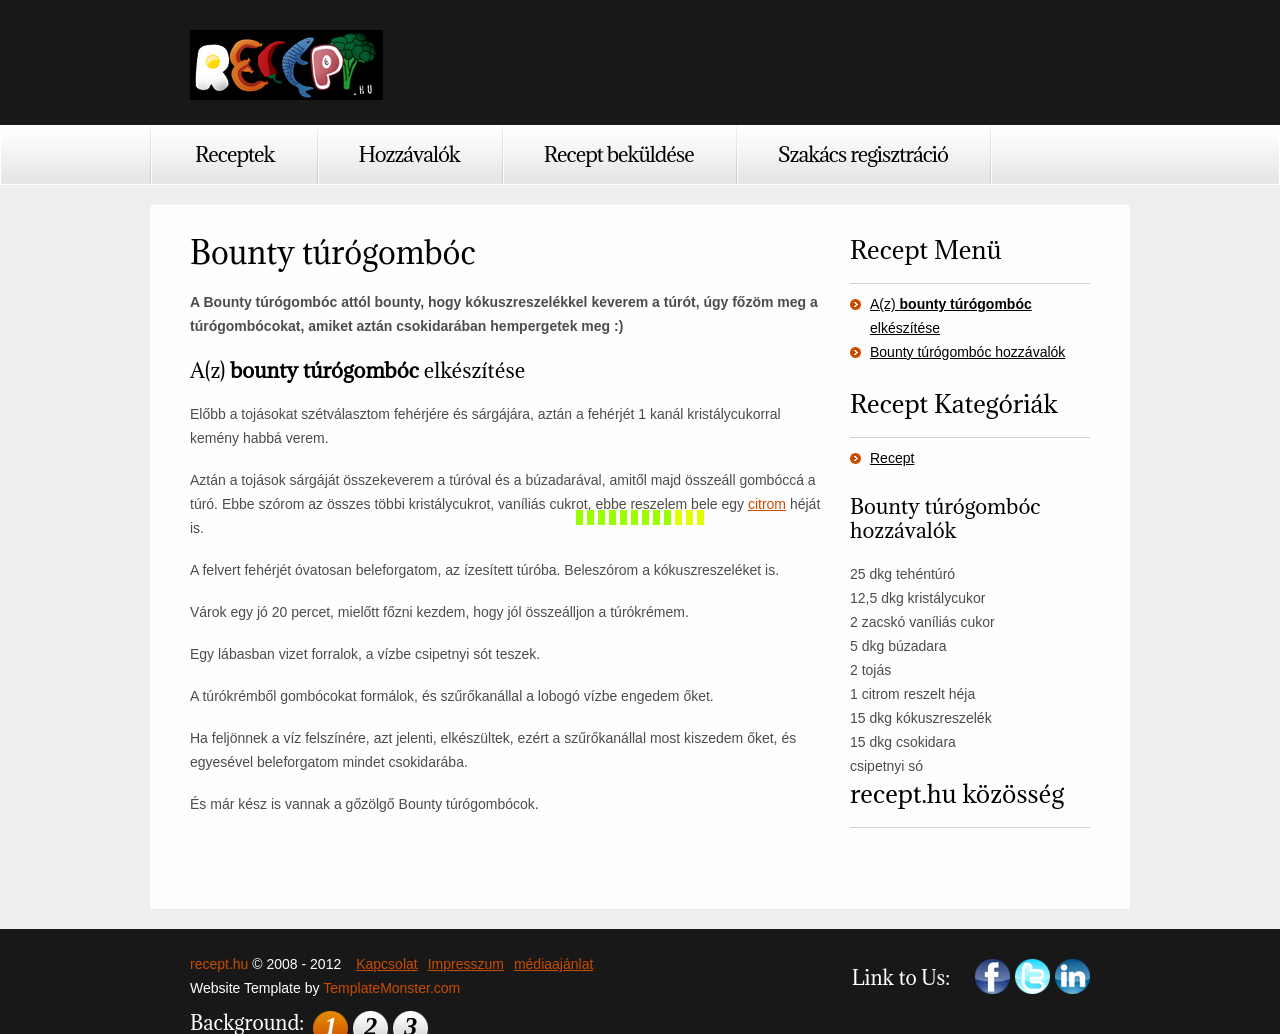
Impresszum (466, 964)
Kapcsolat (386, 964)
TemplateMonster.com (391, 988)
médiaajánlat (553, 964)
